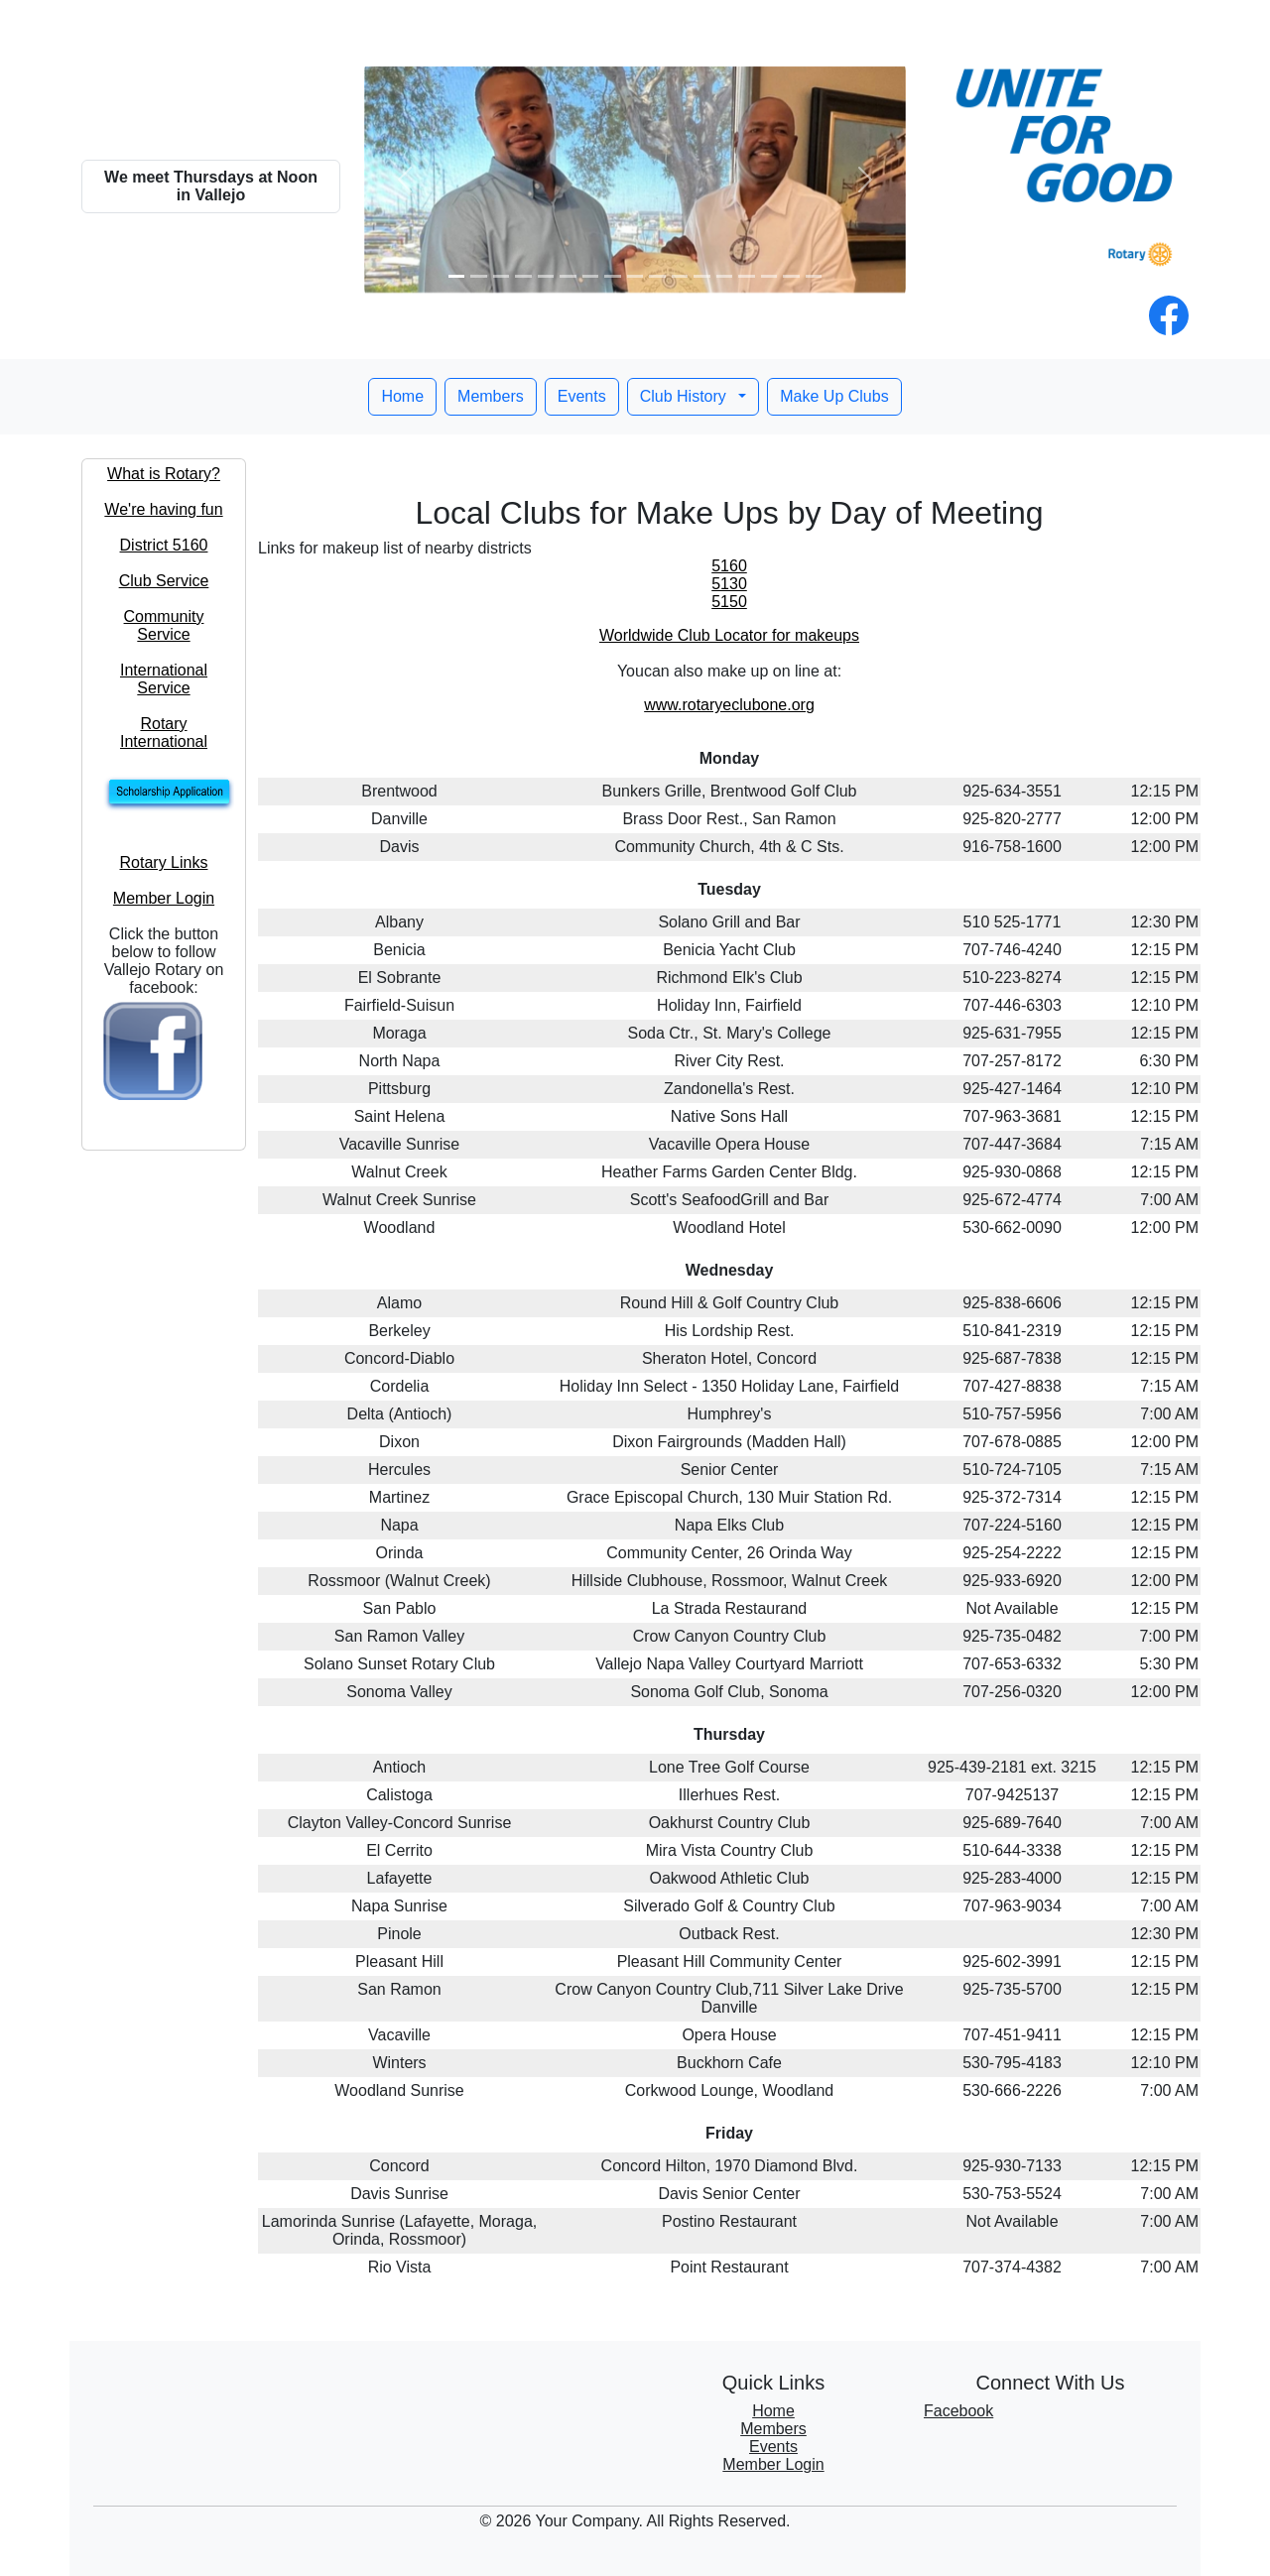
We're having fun (163, 509)
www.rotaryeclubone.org (729, 704)
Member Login (163, 898)
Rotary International (163, 732)
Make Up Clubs (834, 396)
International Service (163, 679)
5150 (729, 601)
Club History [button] (685, 396)
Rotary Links (164, 862)
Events (582, 396)
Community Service (164, 625)
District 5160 (164, 545)
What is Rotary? (163, 473)
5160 (729, 565)
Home (402, 396)
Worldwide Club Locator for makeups (729, 635)
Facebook (958, 2410)
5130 (729, 583)
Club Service (164, 580)
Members (490, 396)
